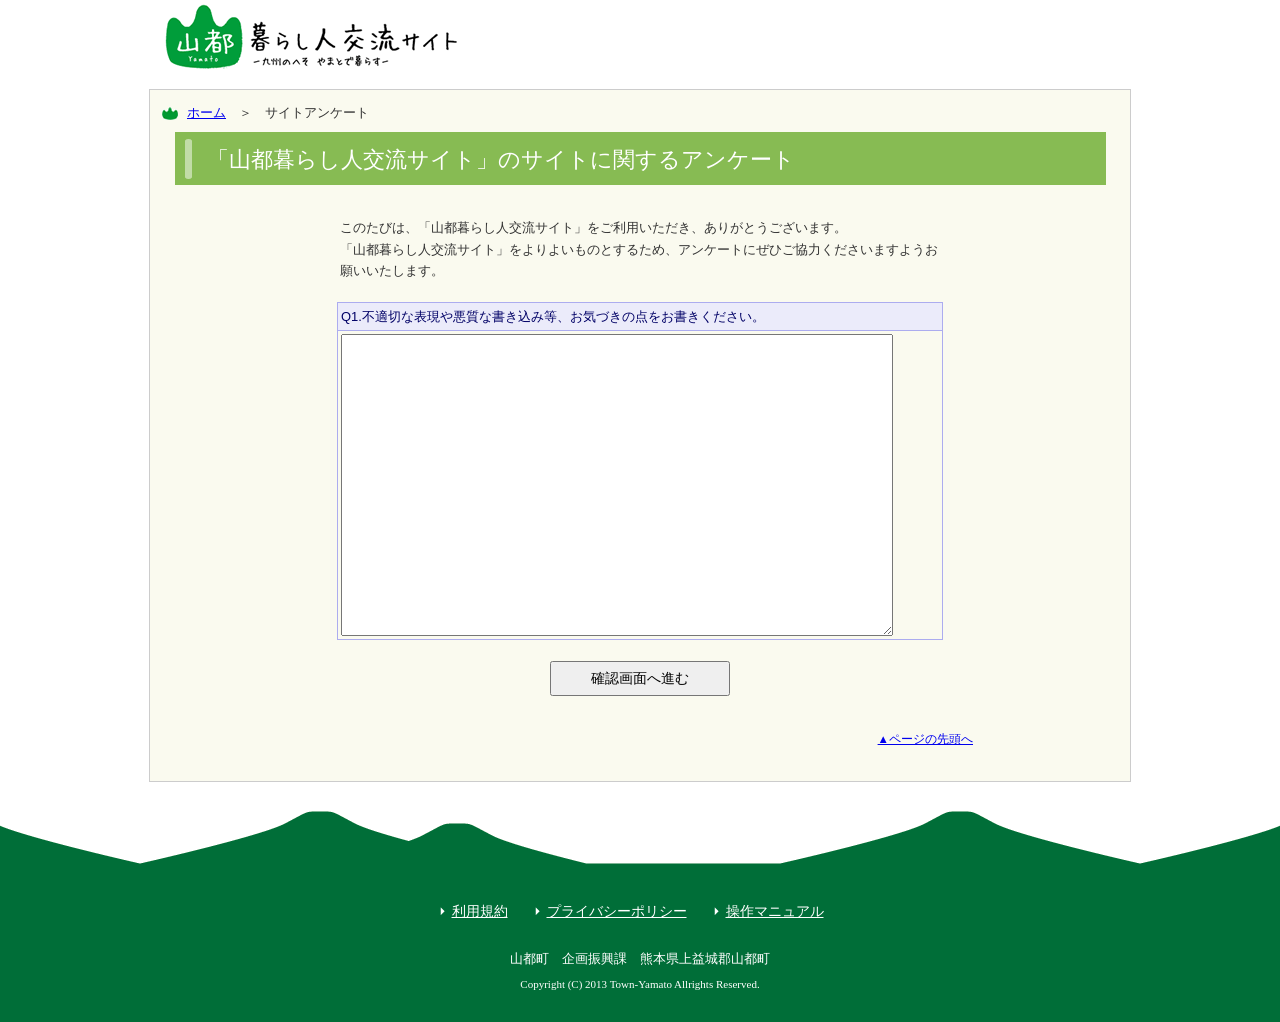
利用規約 (480, 911)
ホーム (206, 112)
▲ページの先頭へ (925, 739)
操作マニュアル (775, 911)
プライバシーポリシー (617, 911)
